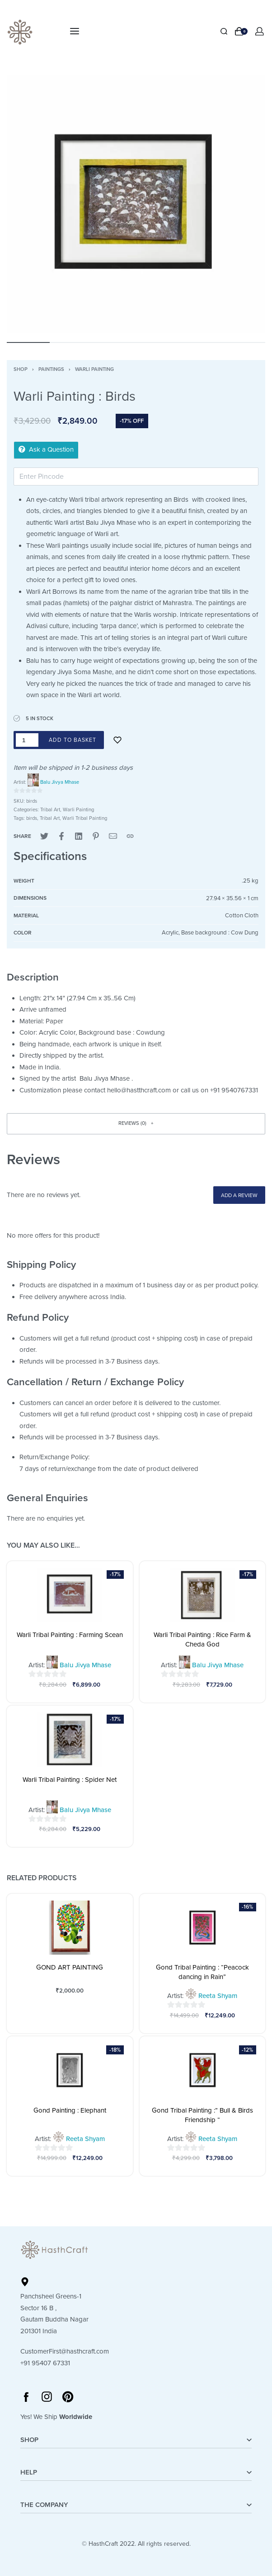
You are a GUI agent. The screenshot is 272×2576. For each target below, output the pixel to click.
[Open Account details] (260, 31)
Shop (21, 369)
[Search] (224, 31)
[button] (136, 1123)
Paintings (51, 369)
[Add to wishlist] (117, 740)
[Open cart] (241, 31)
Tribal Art (50, 810)
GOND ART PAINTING (69, 1967)
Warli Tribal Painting (84, 818)
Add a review (239, 1195)
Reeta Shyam (217, 1996)
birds (31, 818)
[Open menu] (75, 31)
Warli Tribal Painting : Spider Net (70, 1780)
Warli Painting (94, 369)
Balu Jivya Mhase (59, 782)
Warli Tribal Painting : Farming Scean (70, 1635)
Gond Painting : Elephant (69, 2110)
